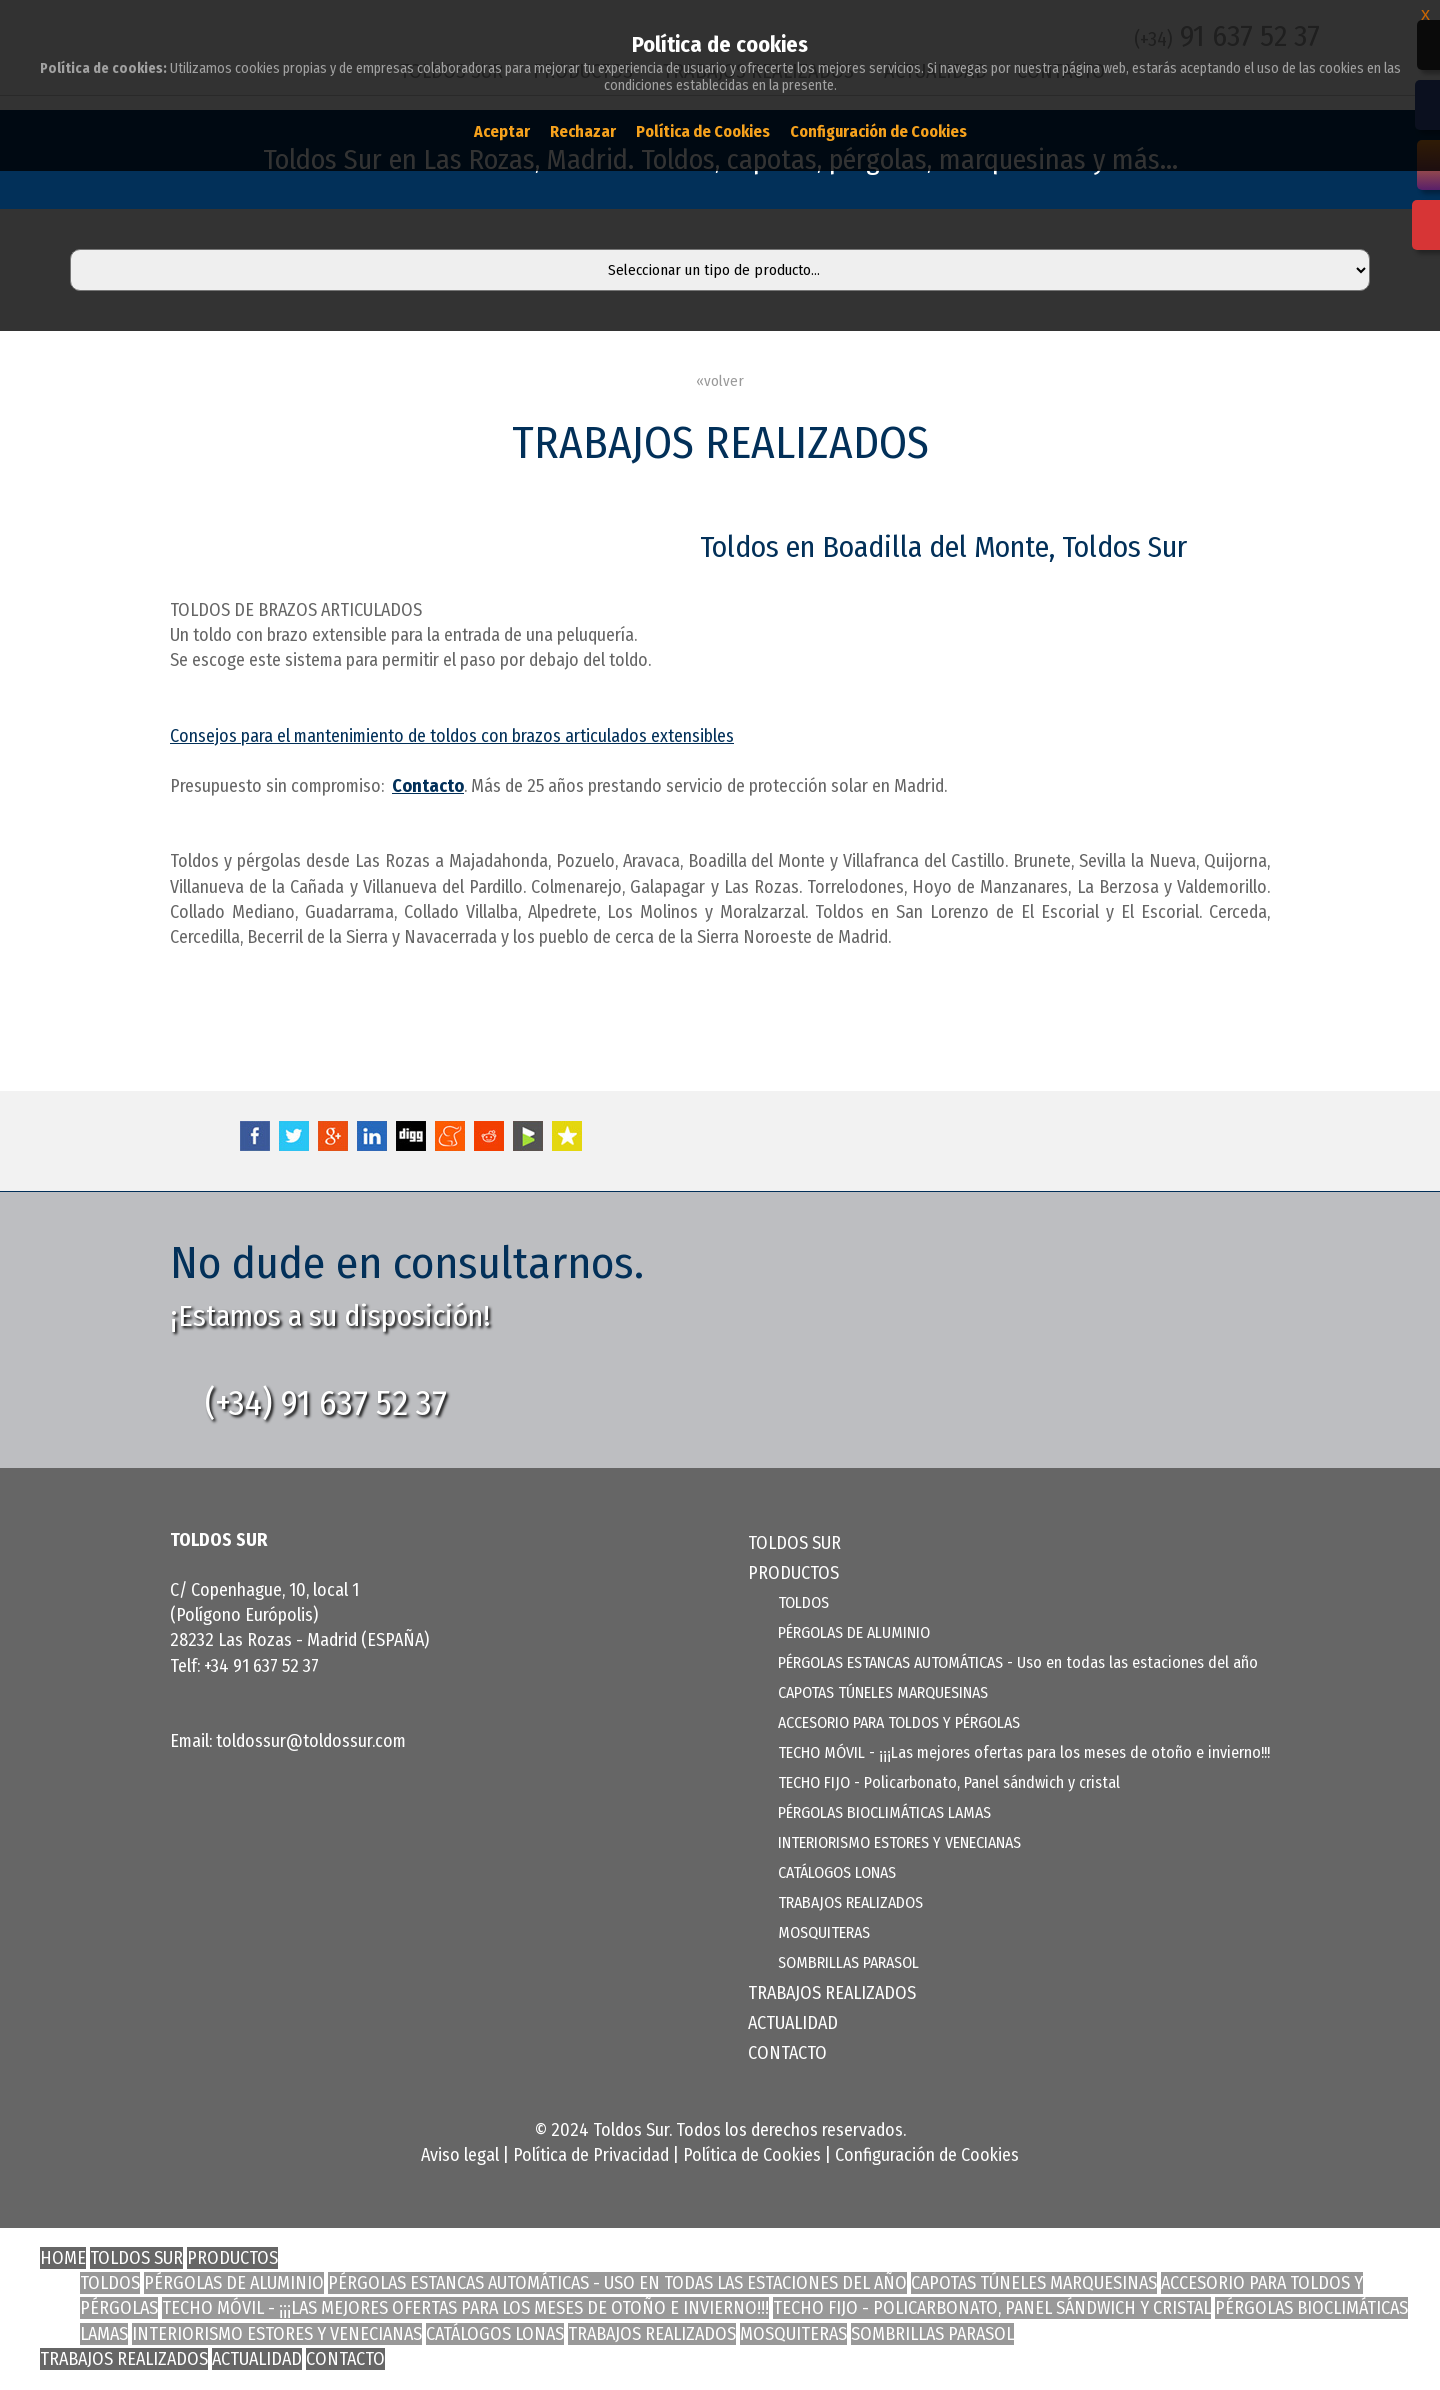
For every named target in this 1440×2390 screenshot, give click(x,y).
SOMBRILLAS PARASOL (848, 1962)
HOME (63, 2258)
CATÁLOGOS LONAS (837, 1872)
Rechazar (583, 131)
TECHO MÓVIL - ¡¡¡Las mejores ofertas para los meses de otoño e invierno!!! (1024, 1752)
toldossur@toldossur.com (311, 1741)
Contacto (428, 786)
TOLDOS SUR (794, 1543)
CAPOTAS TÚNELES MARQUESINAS (883, 1692)
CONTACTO (787, 2053)
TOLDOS (803, 1602)
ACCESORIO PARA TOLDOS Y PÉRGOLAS (899, 1722)
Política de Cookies (752, 2155)
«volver (720, 381)
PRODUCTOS (232, 2258)
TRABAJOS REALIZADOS (850, 1902)
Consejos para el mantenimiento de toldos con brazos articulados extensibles (452, 736)
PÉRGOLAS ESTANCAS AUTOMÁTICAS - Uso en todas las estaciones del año (1018, 1662)
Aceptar (502, 131)
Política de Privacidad (591, 2155)
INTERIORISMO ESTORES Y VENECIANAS (899, 1842)
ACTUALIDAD (793, 2023)
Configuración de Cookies (927, 2155)
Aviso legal (460, 2155)
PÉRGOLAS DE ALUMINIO (854, 1632)
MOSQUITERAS (824, 1932)
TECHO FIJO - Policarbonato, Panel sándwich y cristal (949, 1782)
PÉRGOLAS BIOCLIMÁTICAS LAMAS (884, 1812)
